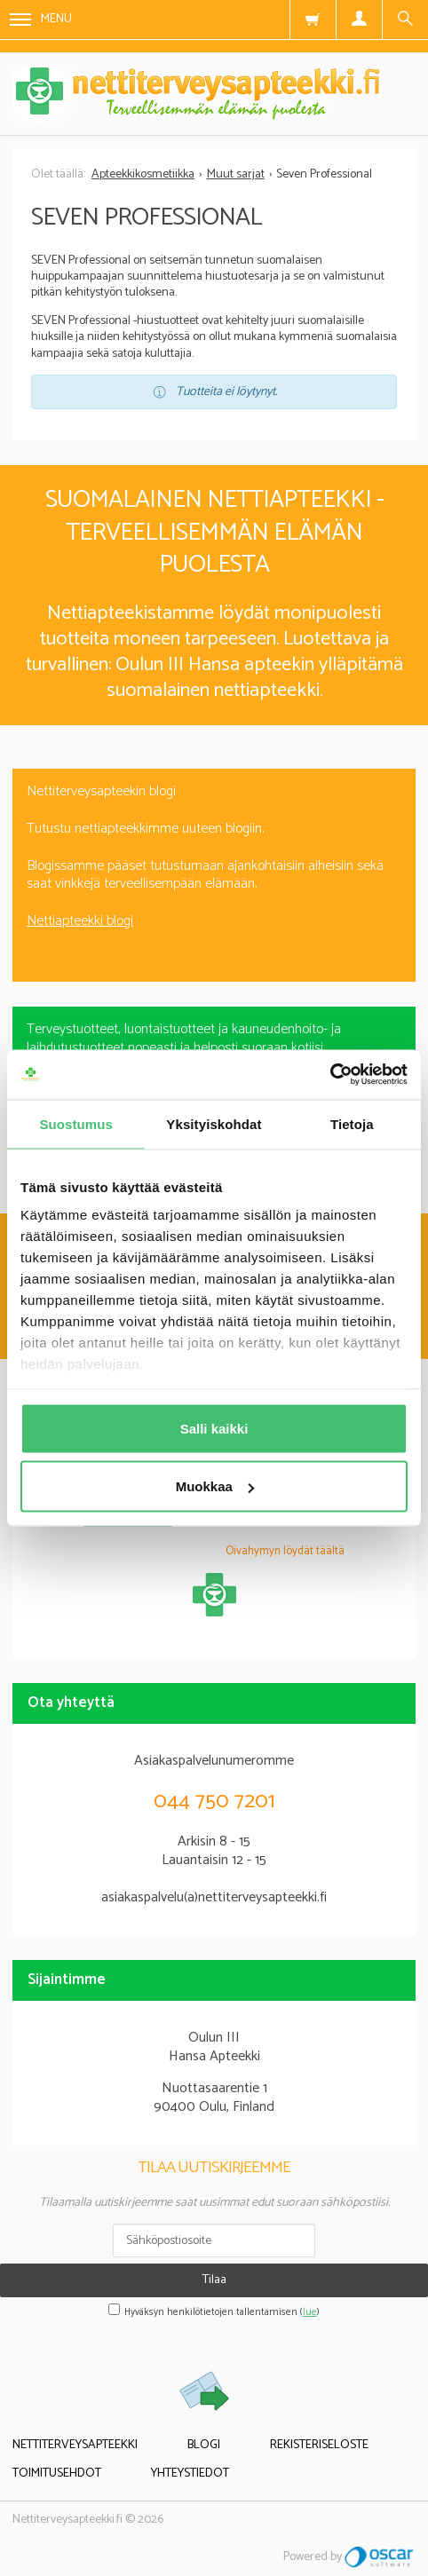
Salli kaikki (214, 1427)
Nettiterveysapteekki (75, 2445)
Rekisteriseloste (319, 2445)
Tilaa (214, 2280)
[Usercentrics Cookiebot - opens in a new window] (330, 1075)
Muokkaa (215, 1486)
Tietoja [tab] (352, 1123)
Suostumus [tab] (76, 1123)
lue (310, 2312)
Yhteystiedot (190, 2473)
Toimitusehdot (56, 2473)
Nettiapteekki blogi (80, 921)
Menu (41, 19)
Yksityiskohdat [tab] (213, 1123)
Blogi (203, 2445)
